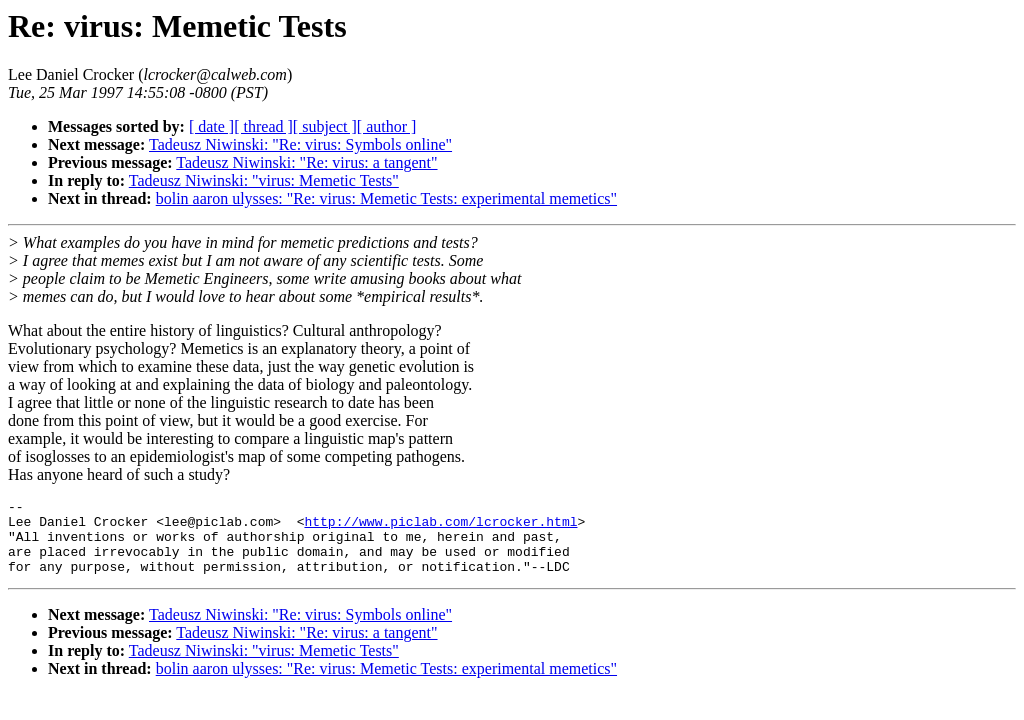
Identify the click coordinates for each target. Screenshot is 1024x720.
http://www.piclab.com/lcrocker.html (440, 527)
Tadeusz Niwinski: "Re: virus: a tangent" (306, 162)
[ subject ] (325, 126)
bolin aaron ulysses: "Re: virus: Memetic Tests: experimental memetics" (386, 198)
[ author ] (387, 126)
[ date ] (211, 126)
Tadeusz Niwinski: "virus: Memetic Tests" (264, 180)
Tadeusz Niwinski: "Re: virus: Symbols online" (300, 144)
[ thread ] (263, 126)
